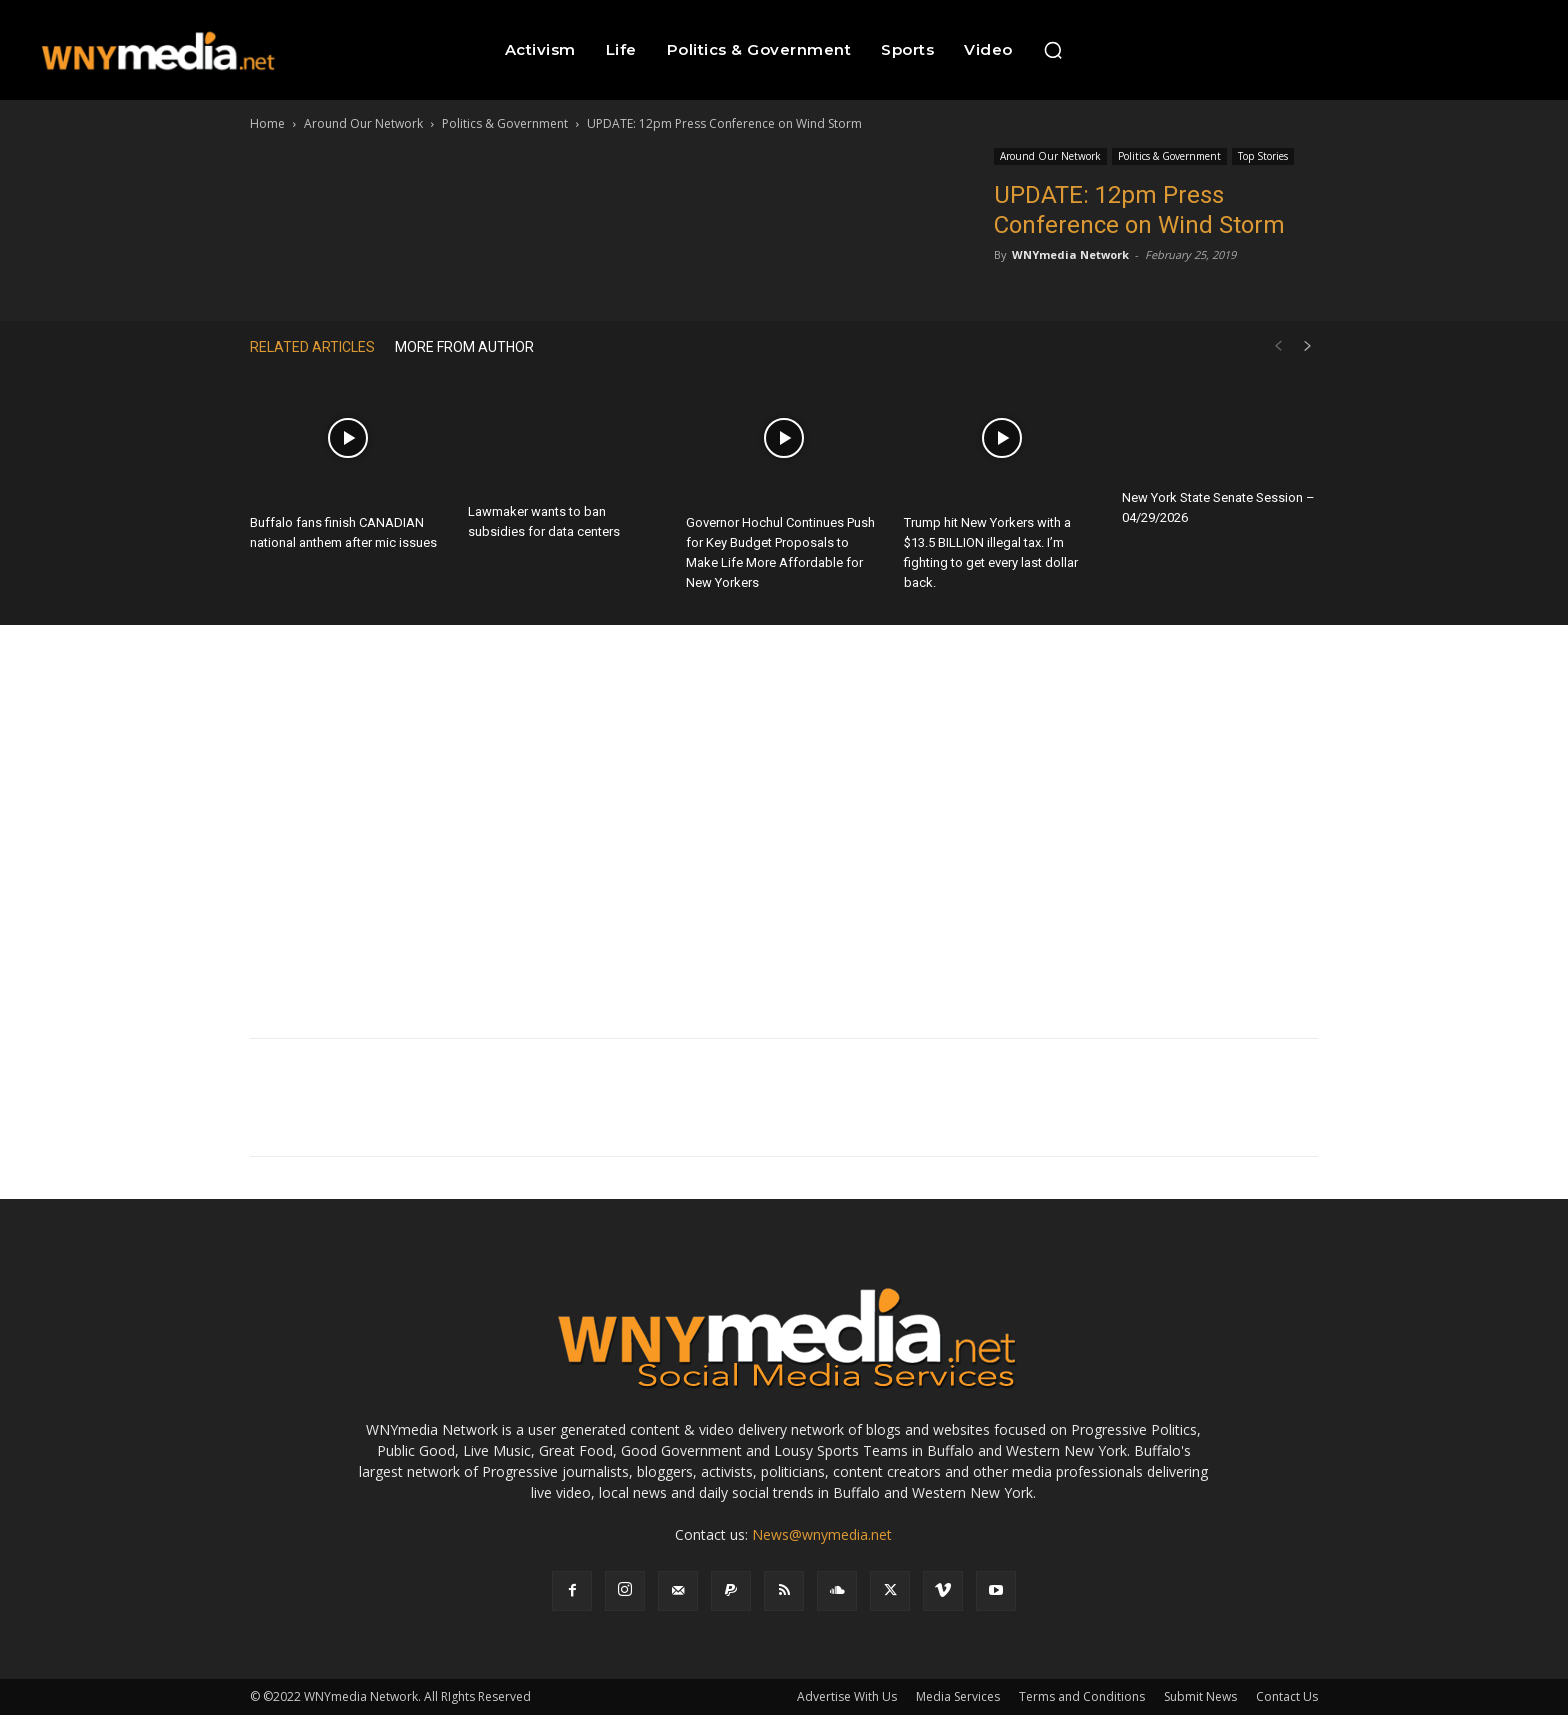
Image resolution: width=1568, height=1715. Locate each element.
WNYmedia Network (1070, 254)
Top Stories (1263, 156)
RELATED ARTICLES (312, 347)
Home (267, 123)
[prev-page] (1278, 346)
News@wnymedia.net (822, 1534)
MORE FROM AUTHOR (464, 347)
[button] (1053, 50)
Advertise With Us (847, 1696)
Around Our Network (363, 123)
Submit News (1200, 1696)
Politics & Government (505, 123)
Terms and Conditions (1082, 1696)
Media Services (958, 1696)
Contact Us (1287, 1696)
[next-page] (1308, 346)
